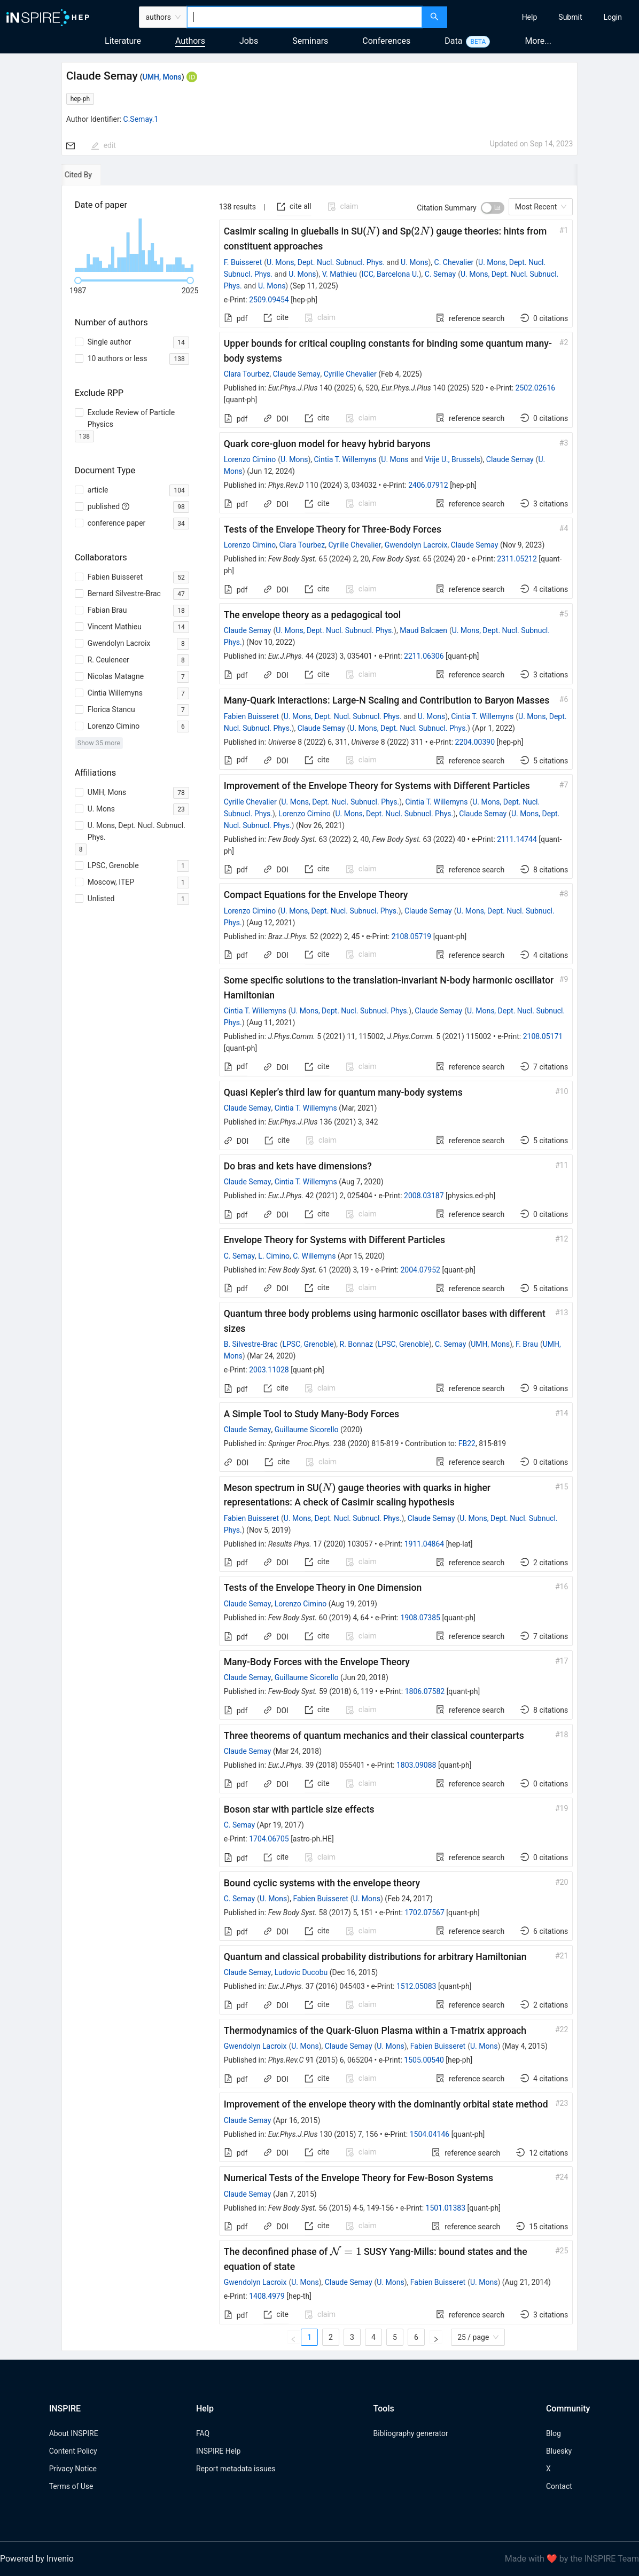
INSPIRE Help (218, 2451)
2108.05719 (412, 936)
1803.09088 (416, 1765)
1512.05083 (416, 1986)
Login (612, 17)
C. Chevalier (454, 262)
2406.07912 (428, 485)
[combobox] (304, 17)
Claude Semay (297, 374)
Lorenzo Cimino (250, 459)
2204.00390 (475, 742)
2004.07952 (420, 1270)
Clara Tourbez (247, 374)
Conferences (386, 41)
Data (453, 41)
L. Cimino (274, 1256)
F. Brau (527, 1344)
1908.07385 (420, 1617)
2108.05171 (543, 1036)
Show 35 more (99, 743)
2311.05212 (517, 559)
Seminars (310, 41)
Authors (190, 41)
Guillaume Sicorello (307, 1429)
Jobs (248, 41)
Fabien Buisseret (251, 716)
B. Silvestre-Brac (251, 1344)
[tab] (96, 175)
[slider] (78, 280)
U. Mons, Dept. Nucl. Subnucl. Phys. (326, 262)
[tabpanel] (319, 1268)
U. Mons (414, 262)
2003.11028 (269, 1369)
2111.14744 (517, 839)
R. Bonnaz (356, 1344)
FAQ (202, 2433)
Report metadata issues (235, 2468)
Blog (553, 2433)
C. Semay (440, 274)
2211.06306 (424, 656)
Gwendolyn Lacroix (416, 545)
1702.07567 (424, 1912)
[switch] (492, 208)
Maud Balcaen (423, 630)
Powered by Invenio (37, 2559)
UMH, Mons (162, 77)
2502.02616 (536, 388)
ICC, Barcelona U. (390, 274)
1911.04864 (424, 1544)
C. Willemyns (314, 1256)
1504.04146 (430, 2134)
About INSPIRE (73, 2433)
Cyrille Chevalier (350, 374)
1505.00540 (424, 2060)
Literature (123, 41)
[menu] (544, 17)
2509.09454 (269, 299)
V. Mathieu (339, 274)
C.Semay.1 (141, 119)
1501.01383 (446, 2208)
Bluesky (559, 2451)
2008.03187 (424, 1195)
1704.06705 (269, 1839)
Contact (559, 2486)
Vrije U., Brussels (452, 459)
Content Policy (73, 2451)
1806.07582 (425, 1691)
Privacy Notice (73, 2468)
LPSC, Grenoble (307, 1344)
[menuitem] (529, 17)
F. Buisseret (243, 262)
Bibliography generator (410, 2433)
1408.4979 (267, 2296)
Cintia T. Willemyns (345, 459)
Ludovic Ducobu (301, 1972)
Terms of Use (71, 2486)
